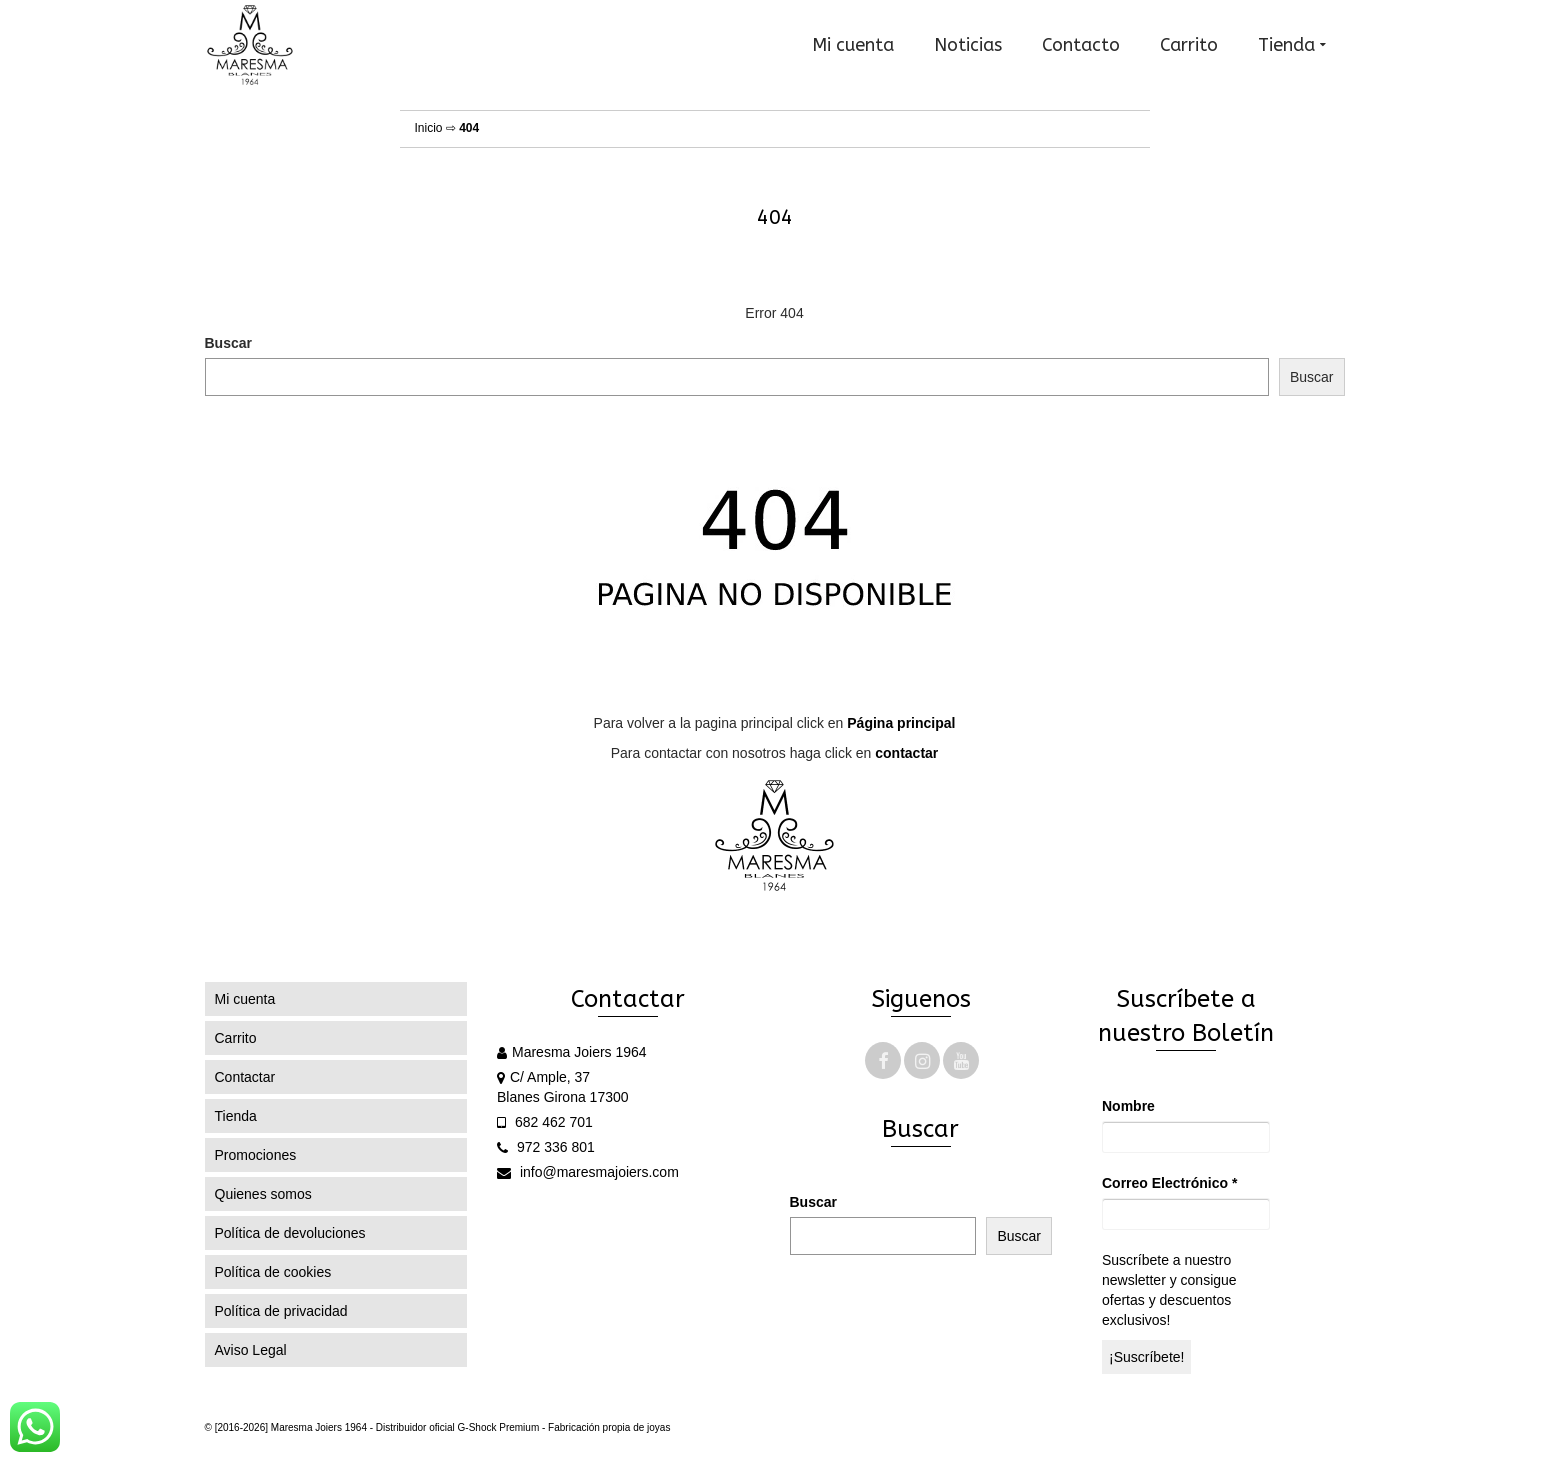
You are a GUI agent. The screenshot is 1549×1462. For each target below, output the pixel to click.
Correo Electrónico (1169, 1183)
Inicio (429, 128)
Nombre (1128, 1106)
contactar (906, 753)
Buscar (228, 343)
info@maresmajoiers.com (588, 1172)
